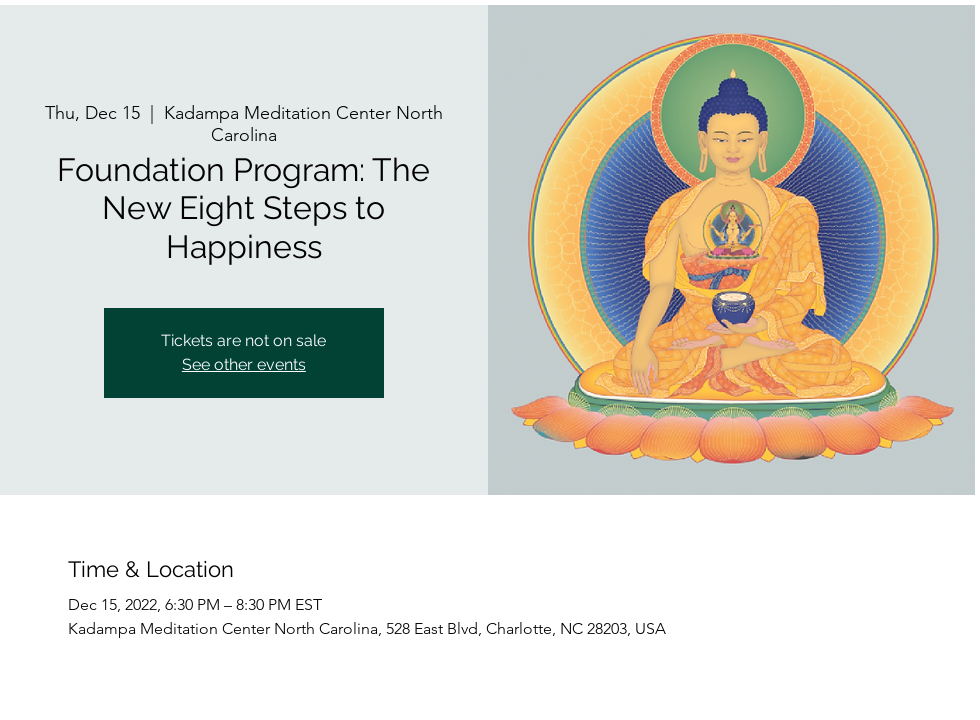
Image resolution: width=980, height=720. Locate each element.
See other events (244, 364)
